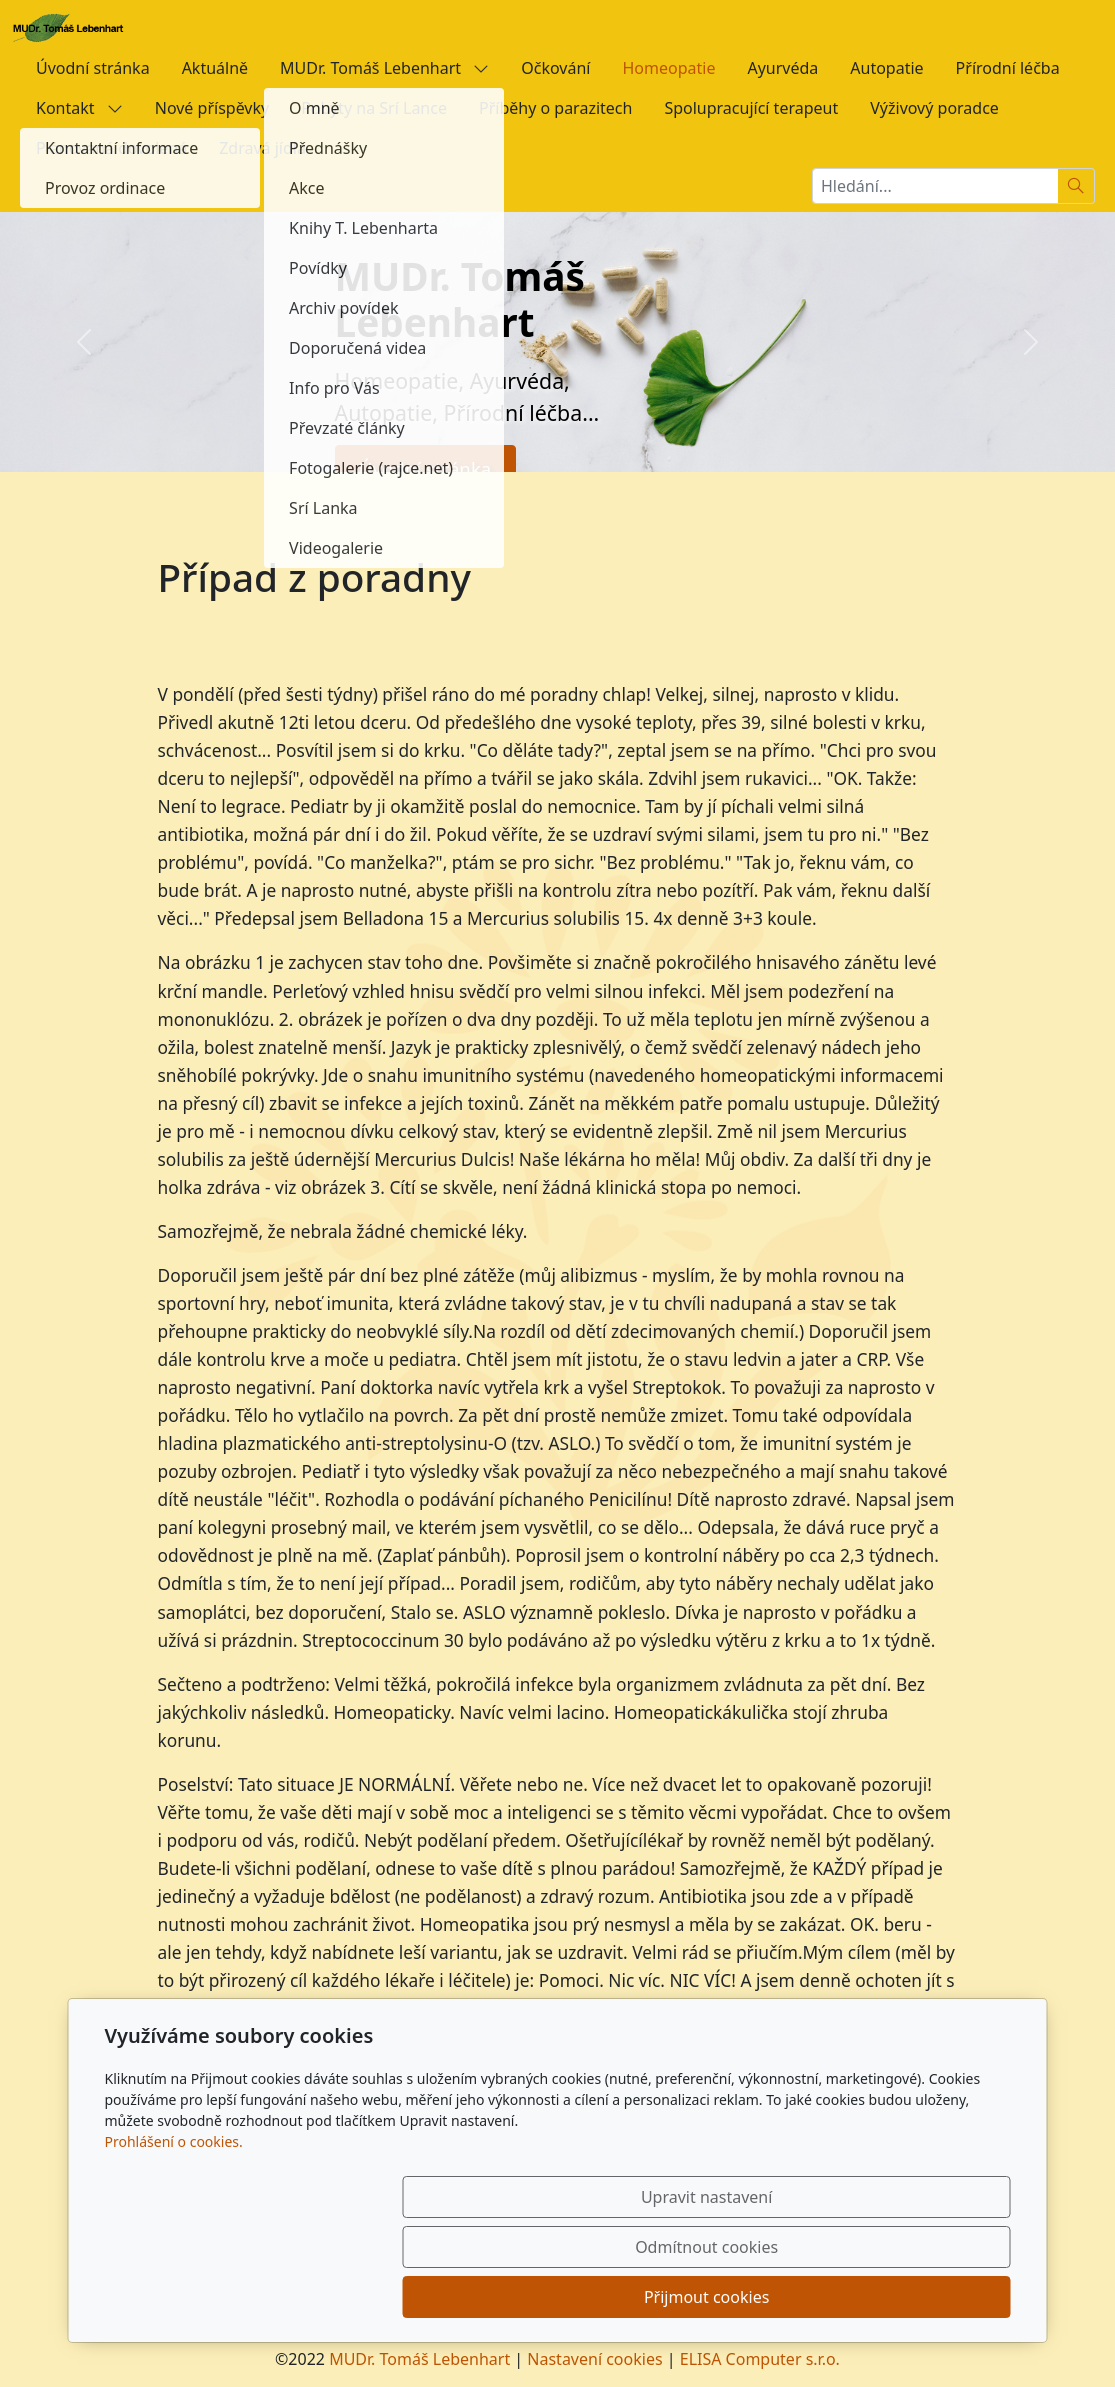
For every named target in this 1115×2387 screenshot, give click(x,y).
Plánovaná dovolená (111, 148)
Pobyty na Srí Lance (374, 108)
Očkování (555, 68)
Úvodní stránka (93, 68)
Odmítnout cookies (714, 2297)
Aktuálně (215, 68)
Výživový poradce (934, 108)
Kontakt (79, 108)
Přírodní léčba (1008, 68)
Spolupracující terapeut (751, 108)
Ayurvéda (782, 68)
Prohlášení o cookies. (174, 2241)
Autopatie (886, 68)
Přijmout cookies (914, 2297)
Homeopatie (668, 68)
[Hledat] (1076, 186)
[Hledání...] (935, 186)
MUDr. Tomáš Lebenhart (384, 68)
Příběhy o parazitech (555, 108)
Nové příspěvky (212, 108)
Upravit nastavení (514, 2297)
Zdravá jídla (262, 148)
